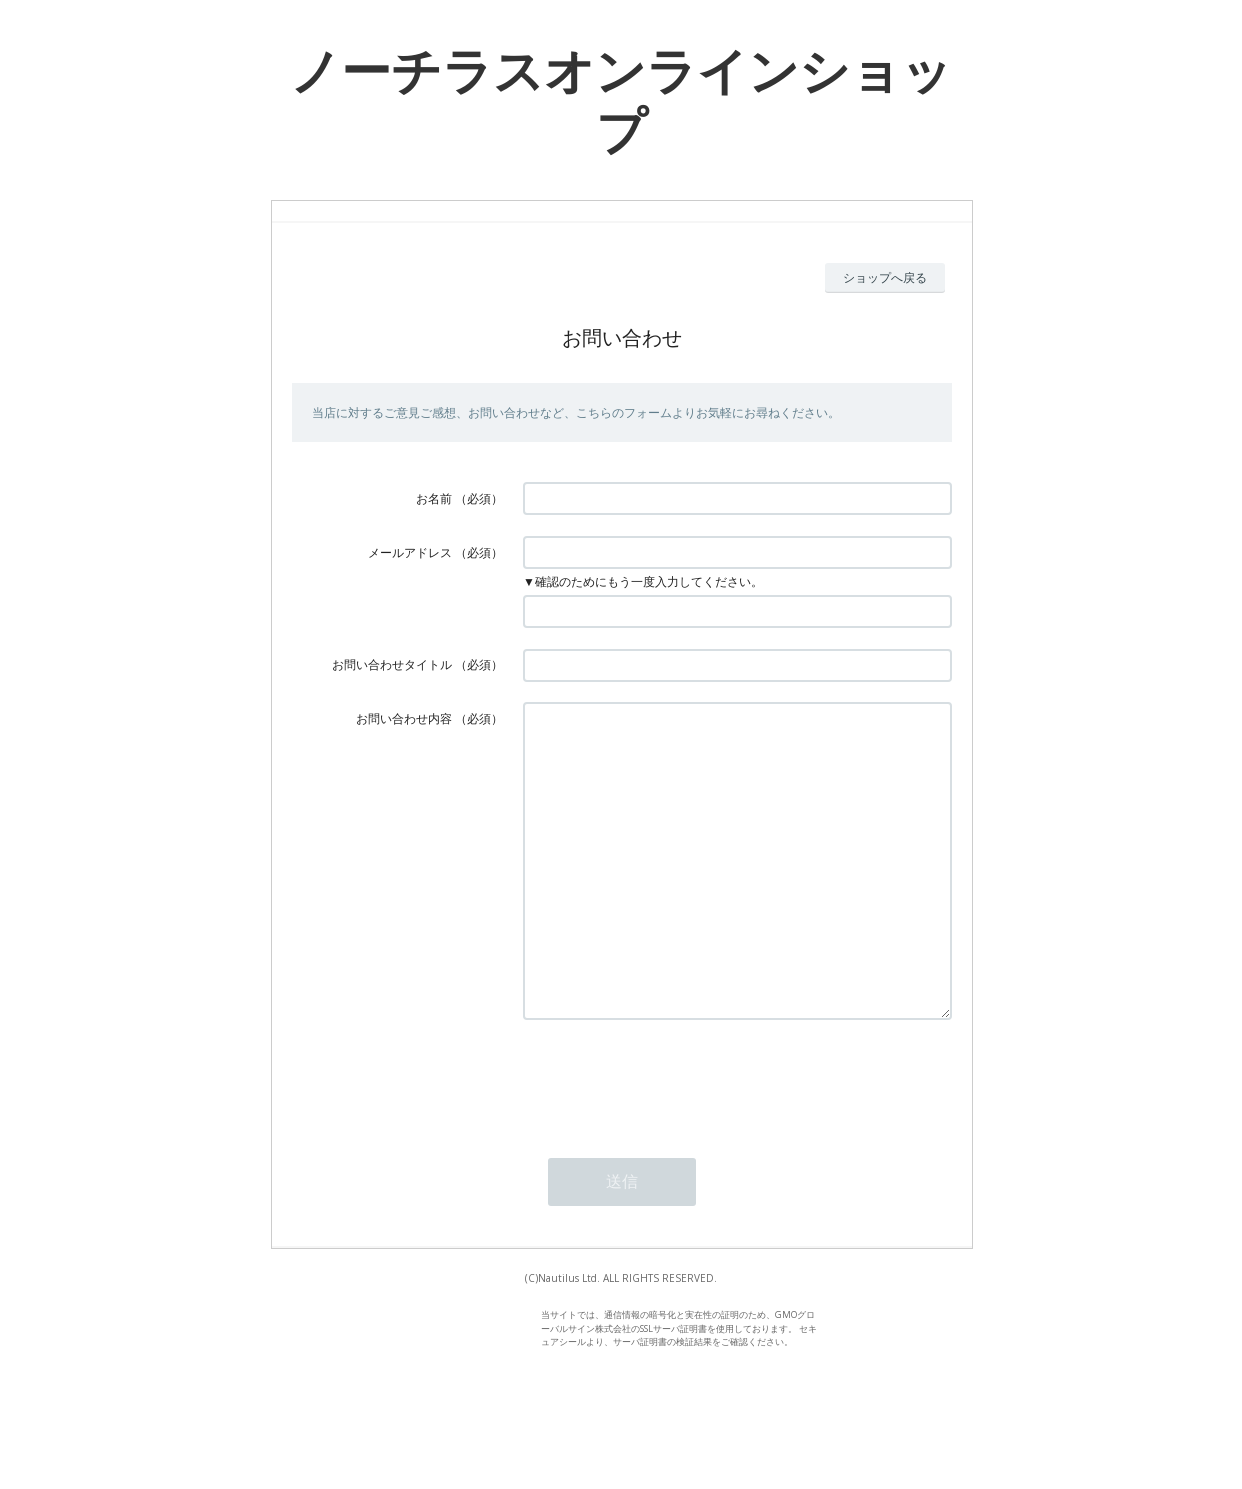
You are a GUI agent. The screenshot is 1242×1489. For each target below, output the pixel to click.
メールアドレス (410, 552)
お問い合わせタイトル (392, 664)
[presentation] (675, 1139)
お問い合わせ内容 (404, 718)
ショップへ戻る (885, 277)
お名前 (434, 498)
